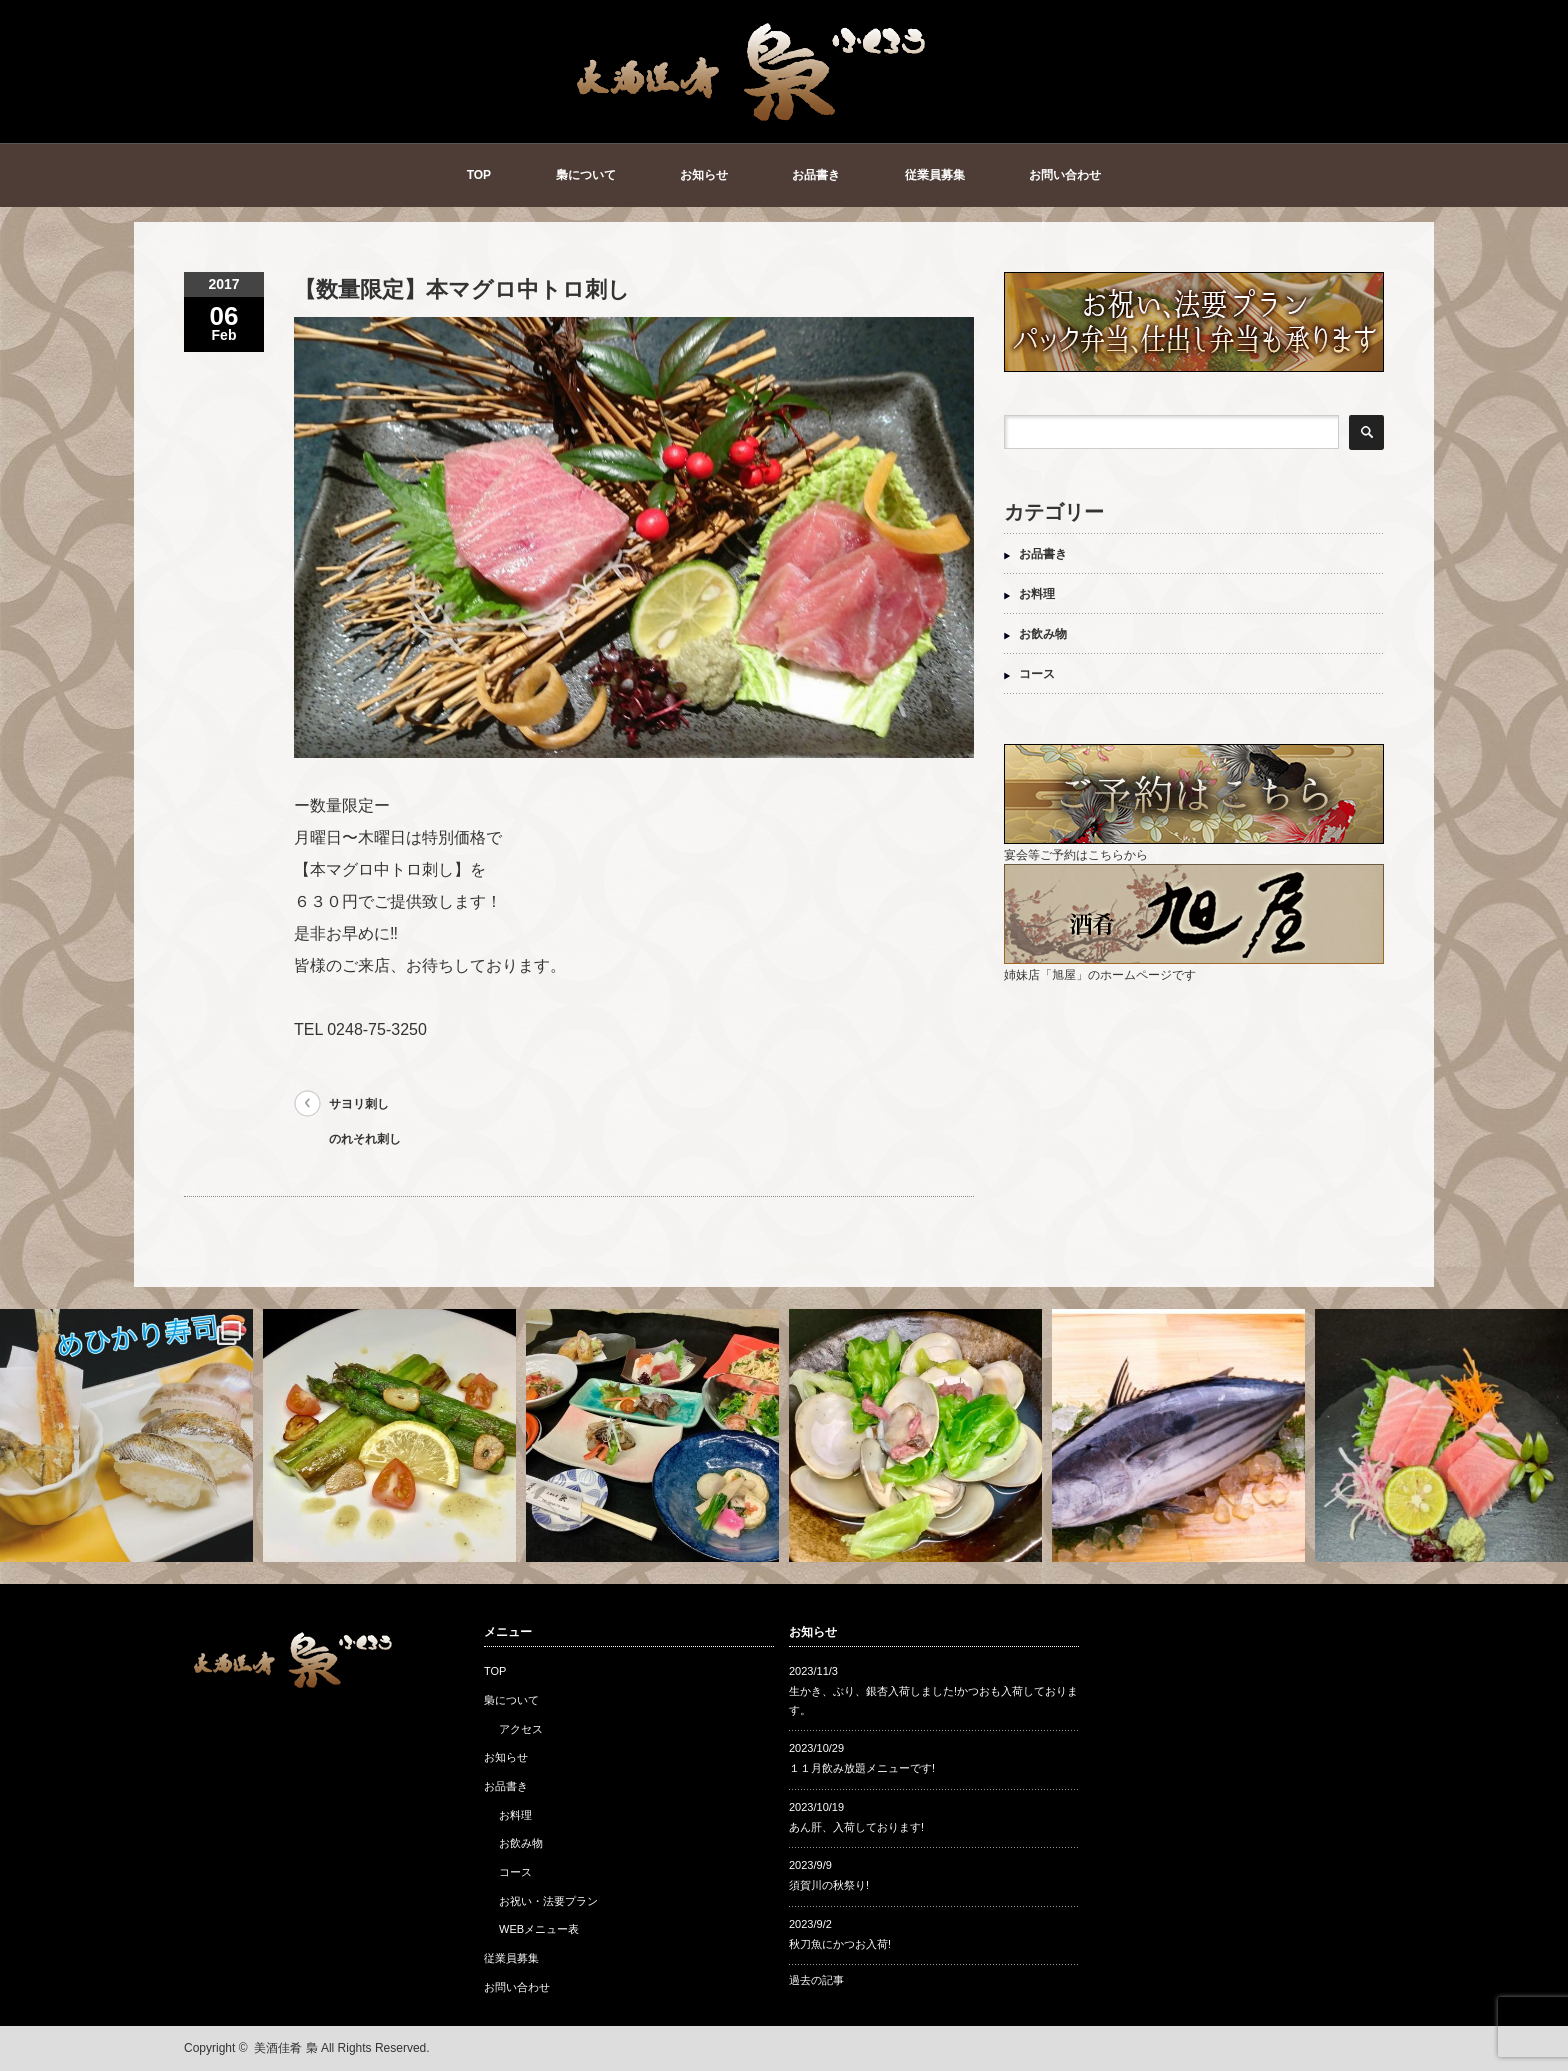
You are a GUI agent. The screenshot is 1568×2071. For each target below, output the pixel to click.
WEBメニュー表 (539, 1929)
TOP (479, 175)
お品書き (816, 175)
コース (1037, 674)
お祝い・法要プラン (548, 1901)
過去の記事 (816, 1980)
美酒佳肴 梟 (285, 2048)
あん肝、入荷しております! (856, 1827)
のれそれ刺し (365, 1139)
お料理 (1037, 594)
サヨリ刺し (359, 1104)
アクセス (521, 1729)
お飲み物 (1043, 634)
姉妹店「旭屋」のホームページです (1194, 967)
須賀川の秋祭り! (829, 1885)
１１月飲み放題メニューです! (862, 1768)
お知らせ (704, 175)
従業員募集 (935, 175)
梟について (586, 175)
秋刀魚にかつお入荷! (840, 1944)
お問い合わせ (1065, 175)
